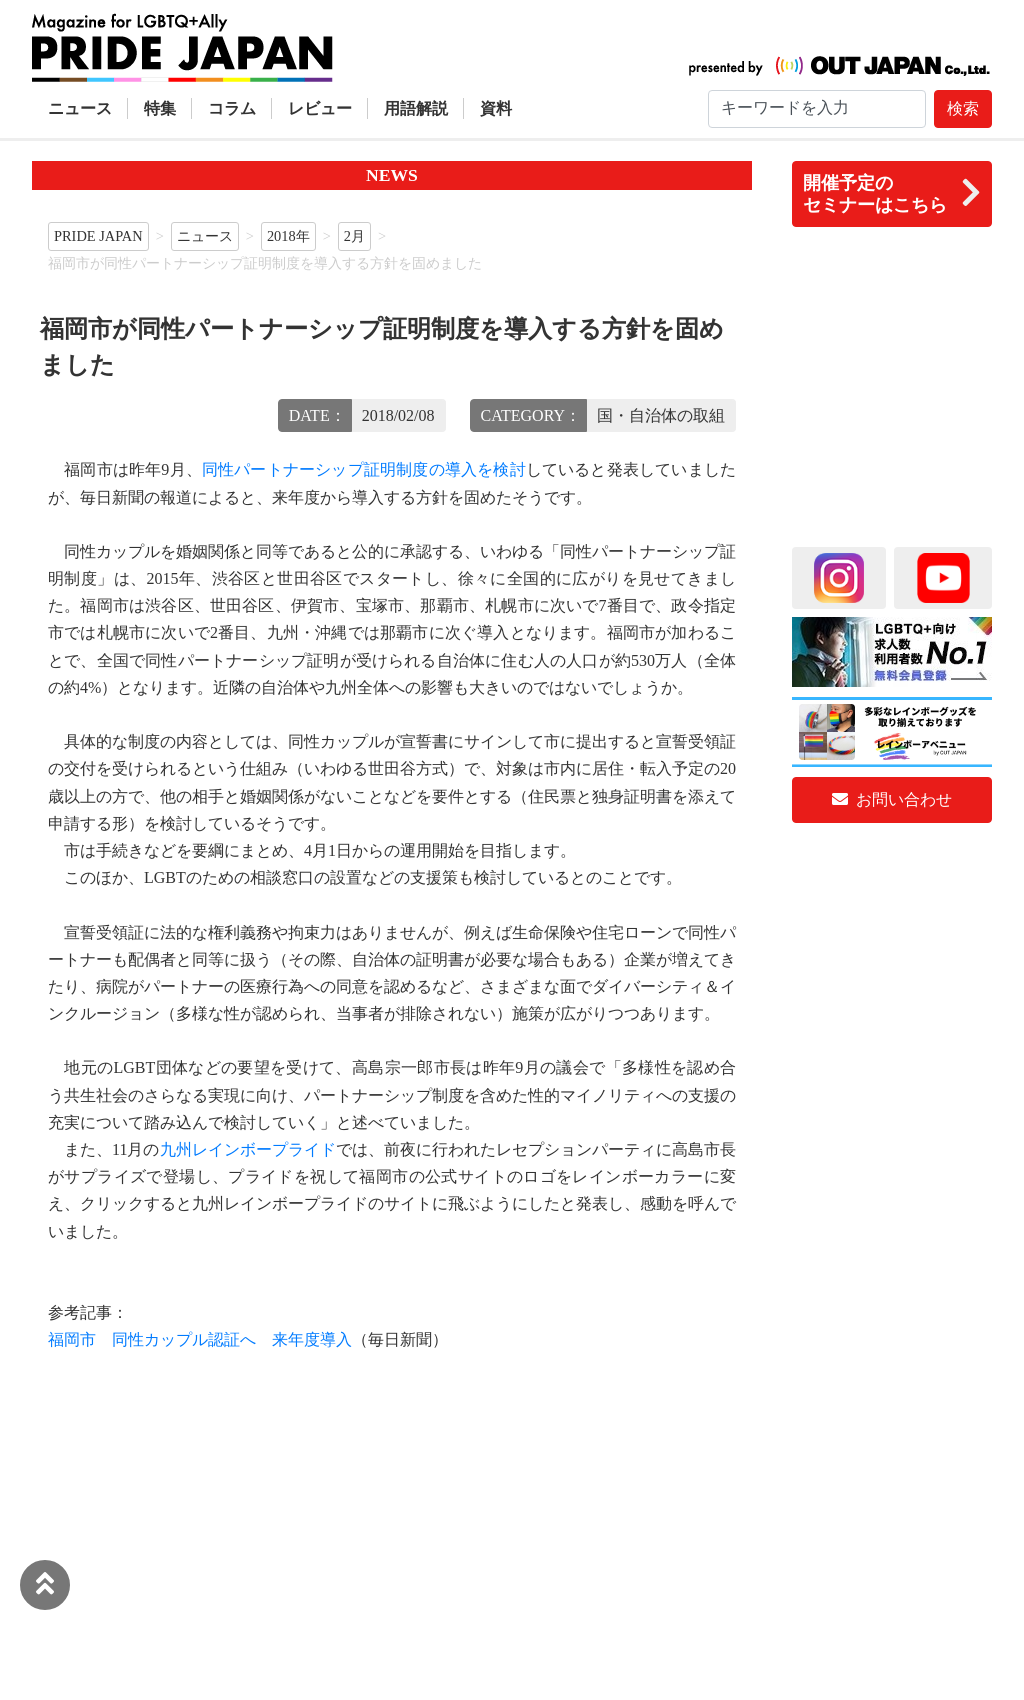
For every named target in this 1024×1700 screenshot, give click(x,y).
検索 (963, 108)
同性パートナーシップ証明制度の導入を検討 (364, 469)
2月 (354, 236)
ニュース (80, 108)
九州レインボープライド (248, 1149)
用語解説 (416, 108)
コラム (232, 108)
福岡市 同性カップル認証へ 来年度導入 (200, 1339)
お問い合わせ (892, 799)
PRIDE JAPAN (98, 236)
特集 (160, 108)
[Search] (817, 109)
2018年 (288, 236)
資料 (496, 108)
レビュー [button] (320, 108)
